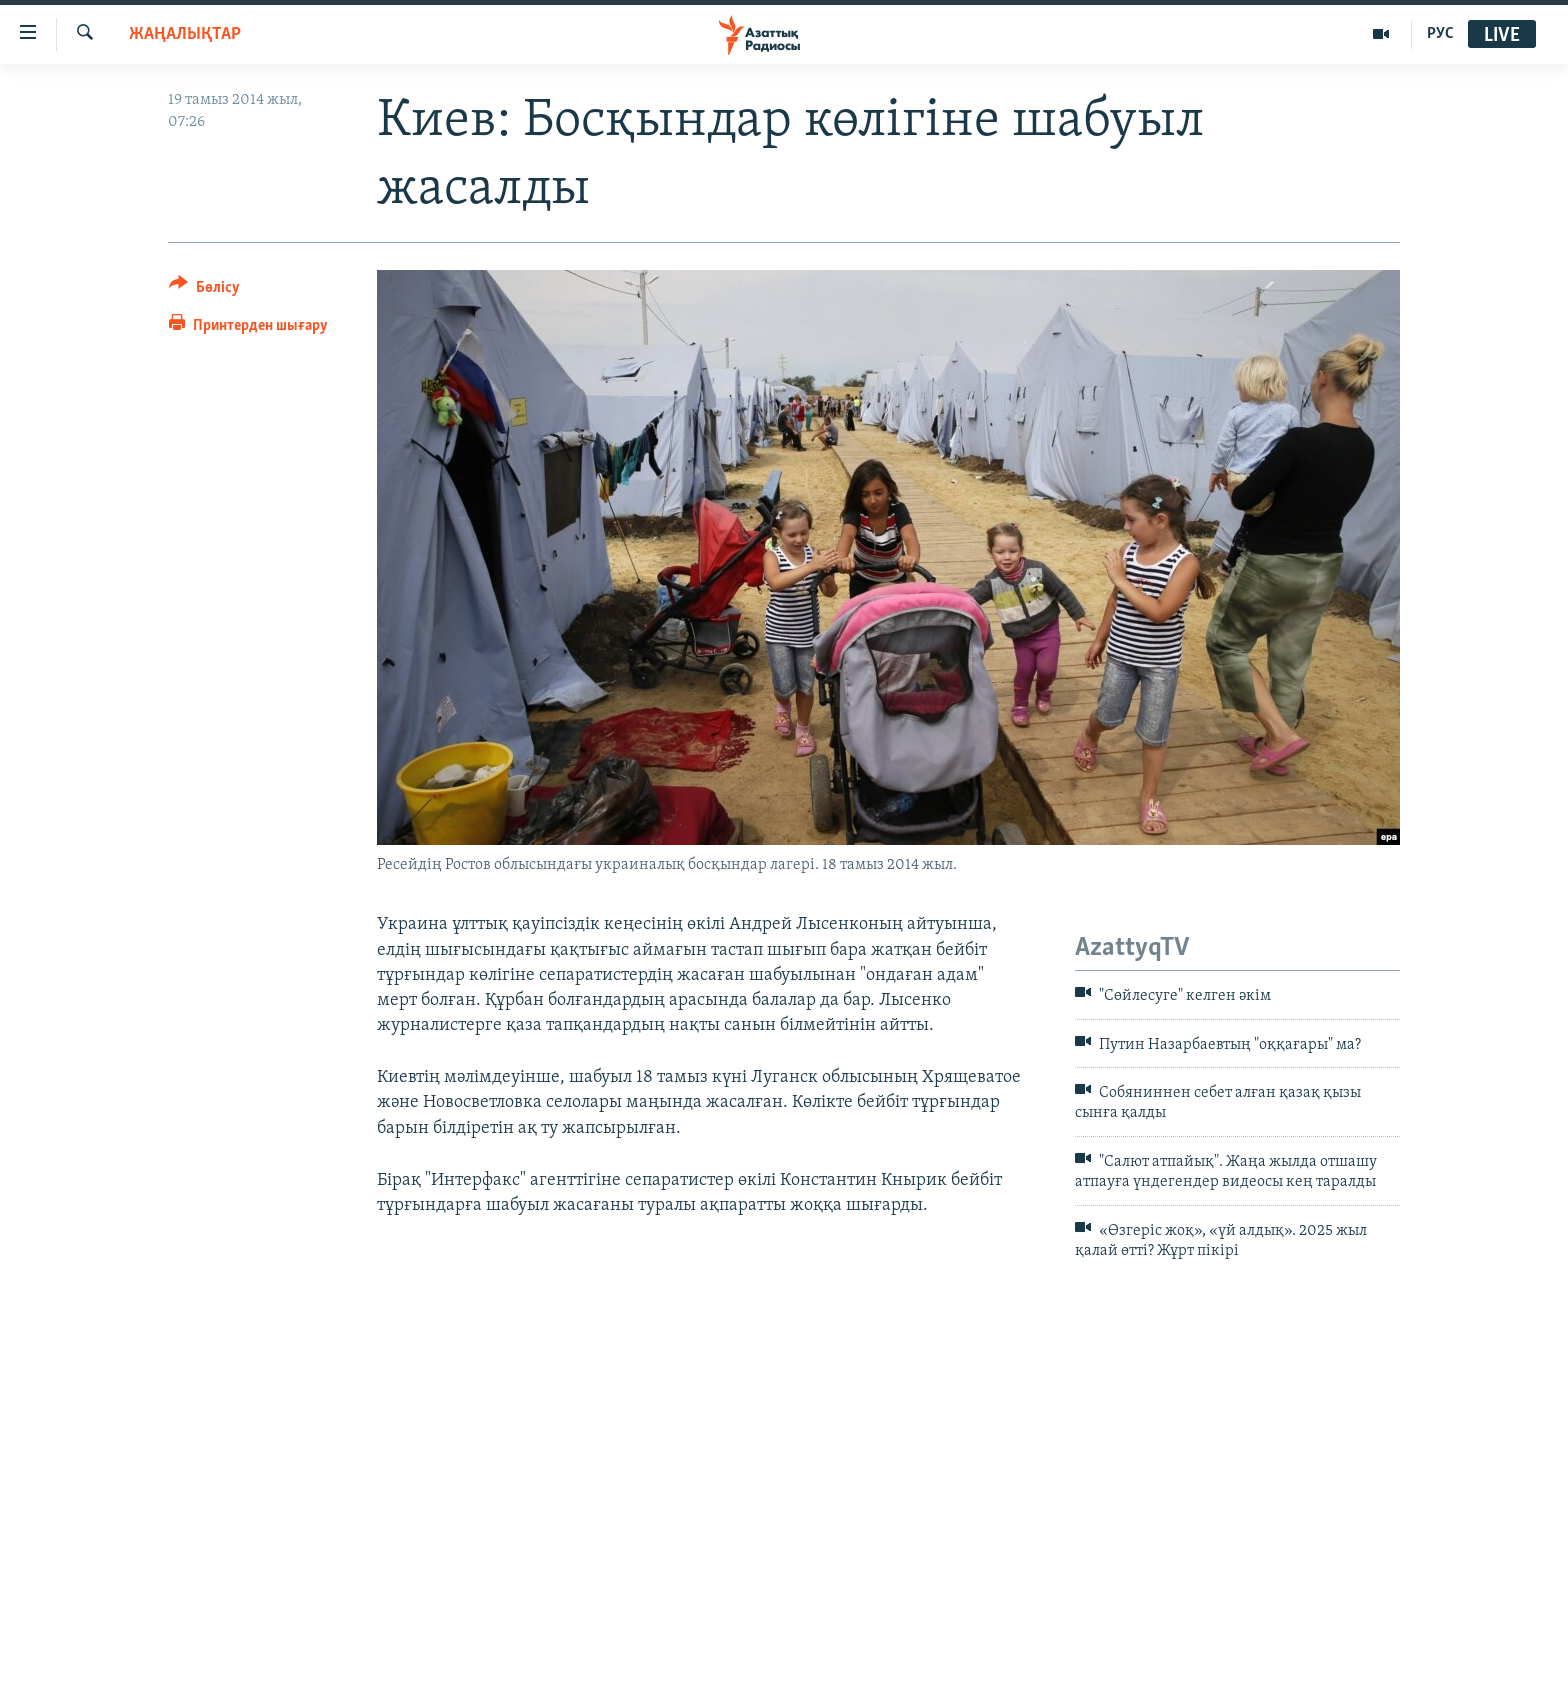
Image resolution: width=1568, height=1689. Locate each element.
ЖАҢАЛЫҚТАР (185, 34)
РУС (1440, 34)
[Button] (204, 290)
